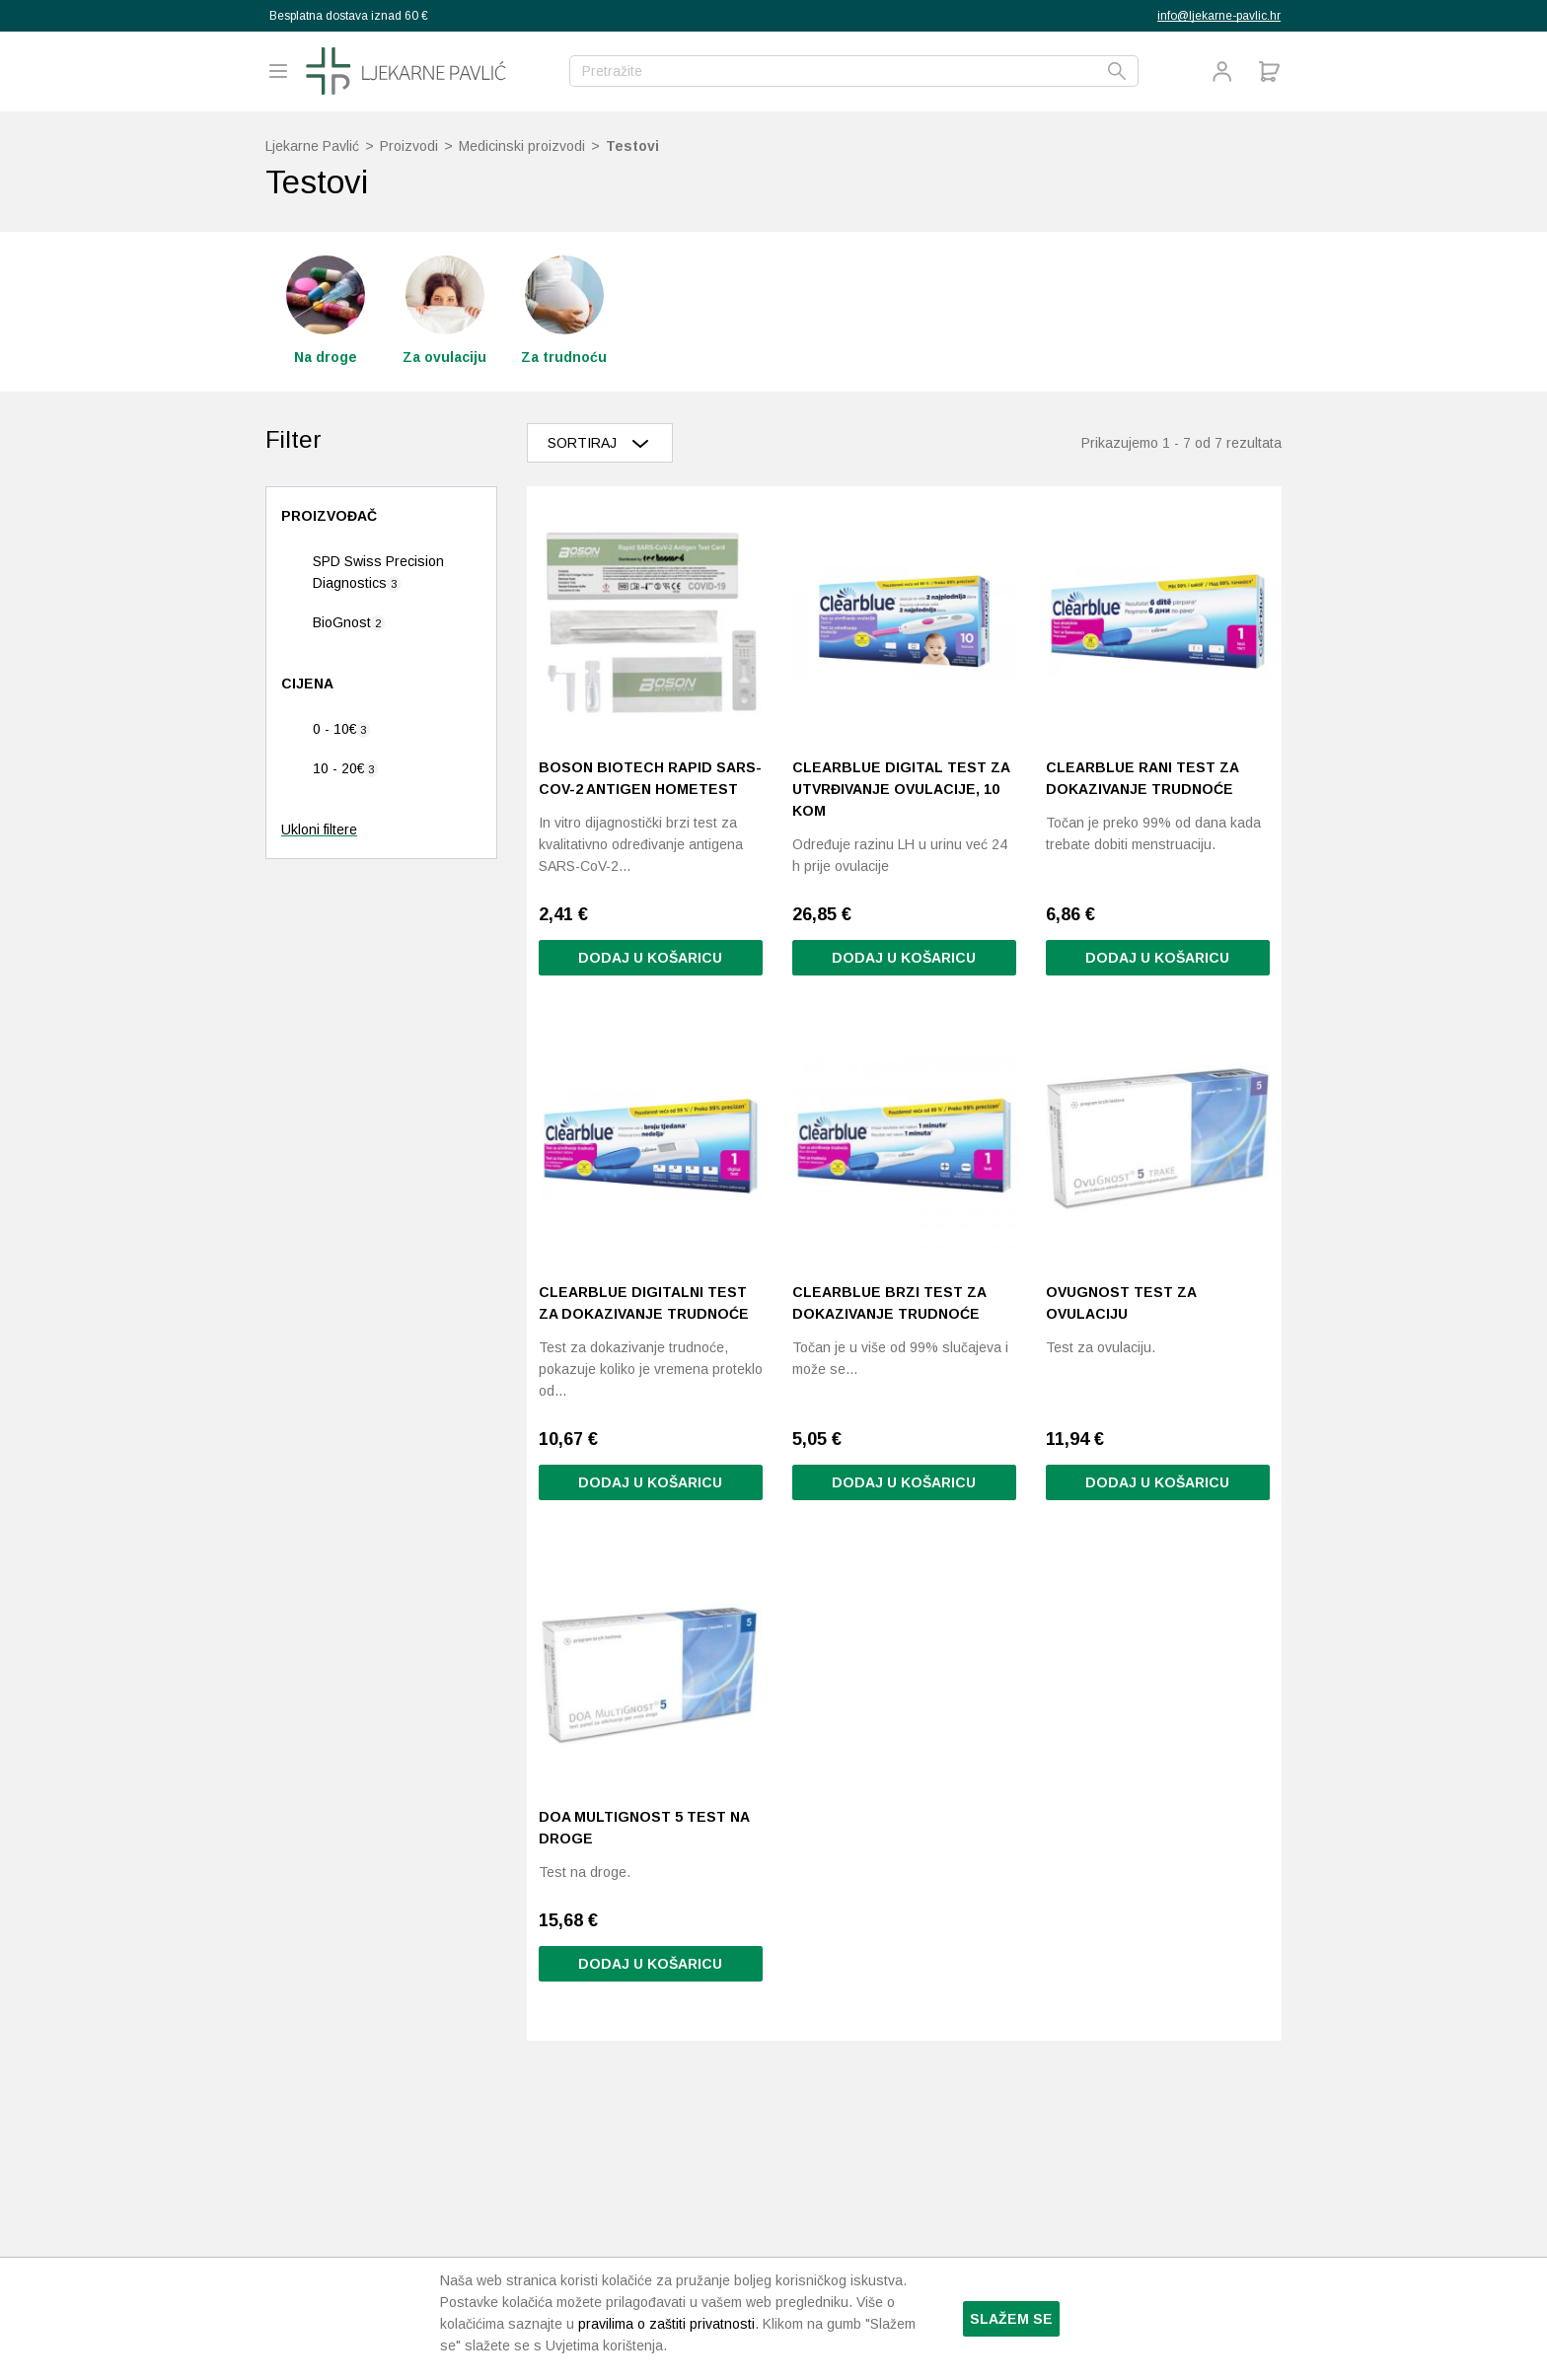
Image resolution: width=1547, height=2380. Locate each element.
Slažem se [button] (1011, 2319)
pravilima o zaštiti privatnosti (666, 2324)
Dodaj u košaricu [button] (650, 958)
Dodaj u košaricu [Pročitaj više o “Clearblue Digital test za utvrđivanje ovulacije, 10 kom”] (904, 958)
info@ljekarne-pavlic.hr (1219, 16)
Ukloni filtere (319, 829)
